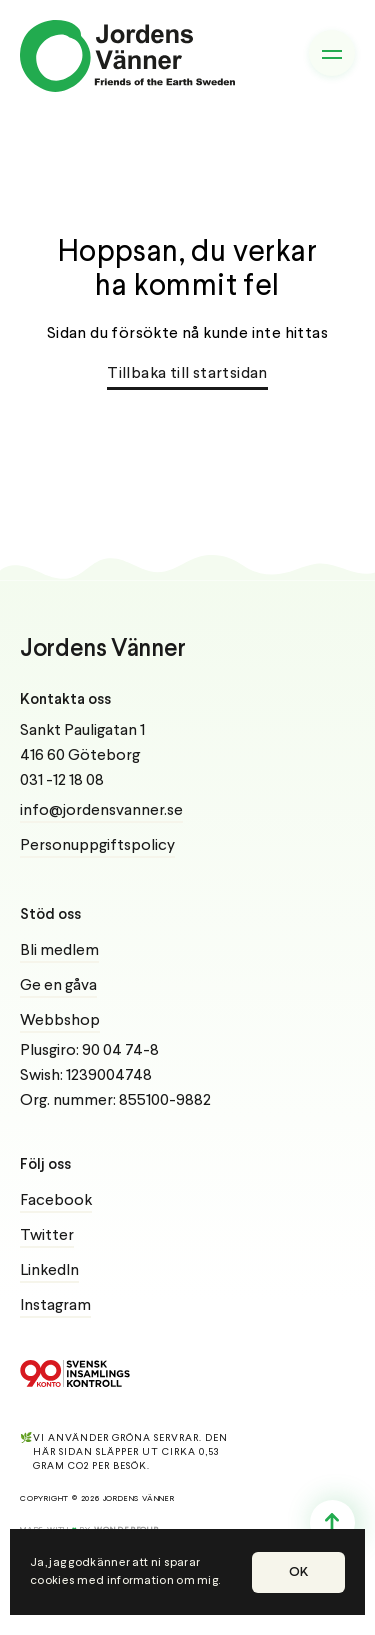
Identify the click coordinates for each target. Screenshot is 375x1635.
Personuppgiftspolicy (97, 846)
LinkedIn (49, 1271)
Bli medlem (59, 951)
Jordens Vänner (103, 649)
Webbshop (60, 1021)
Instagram (55, 1306)
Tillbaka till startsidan (187, 374)
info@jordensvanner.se (101, 811)
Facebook (56, 1201)
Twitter (47, 1236)
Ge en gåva (58, 986)
